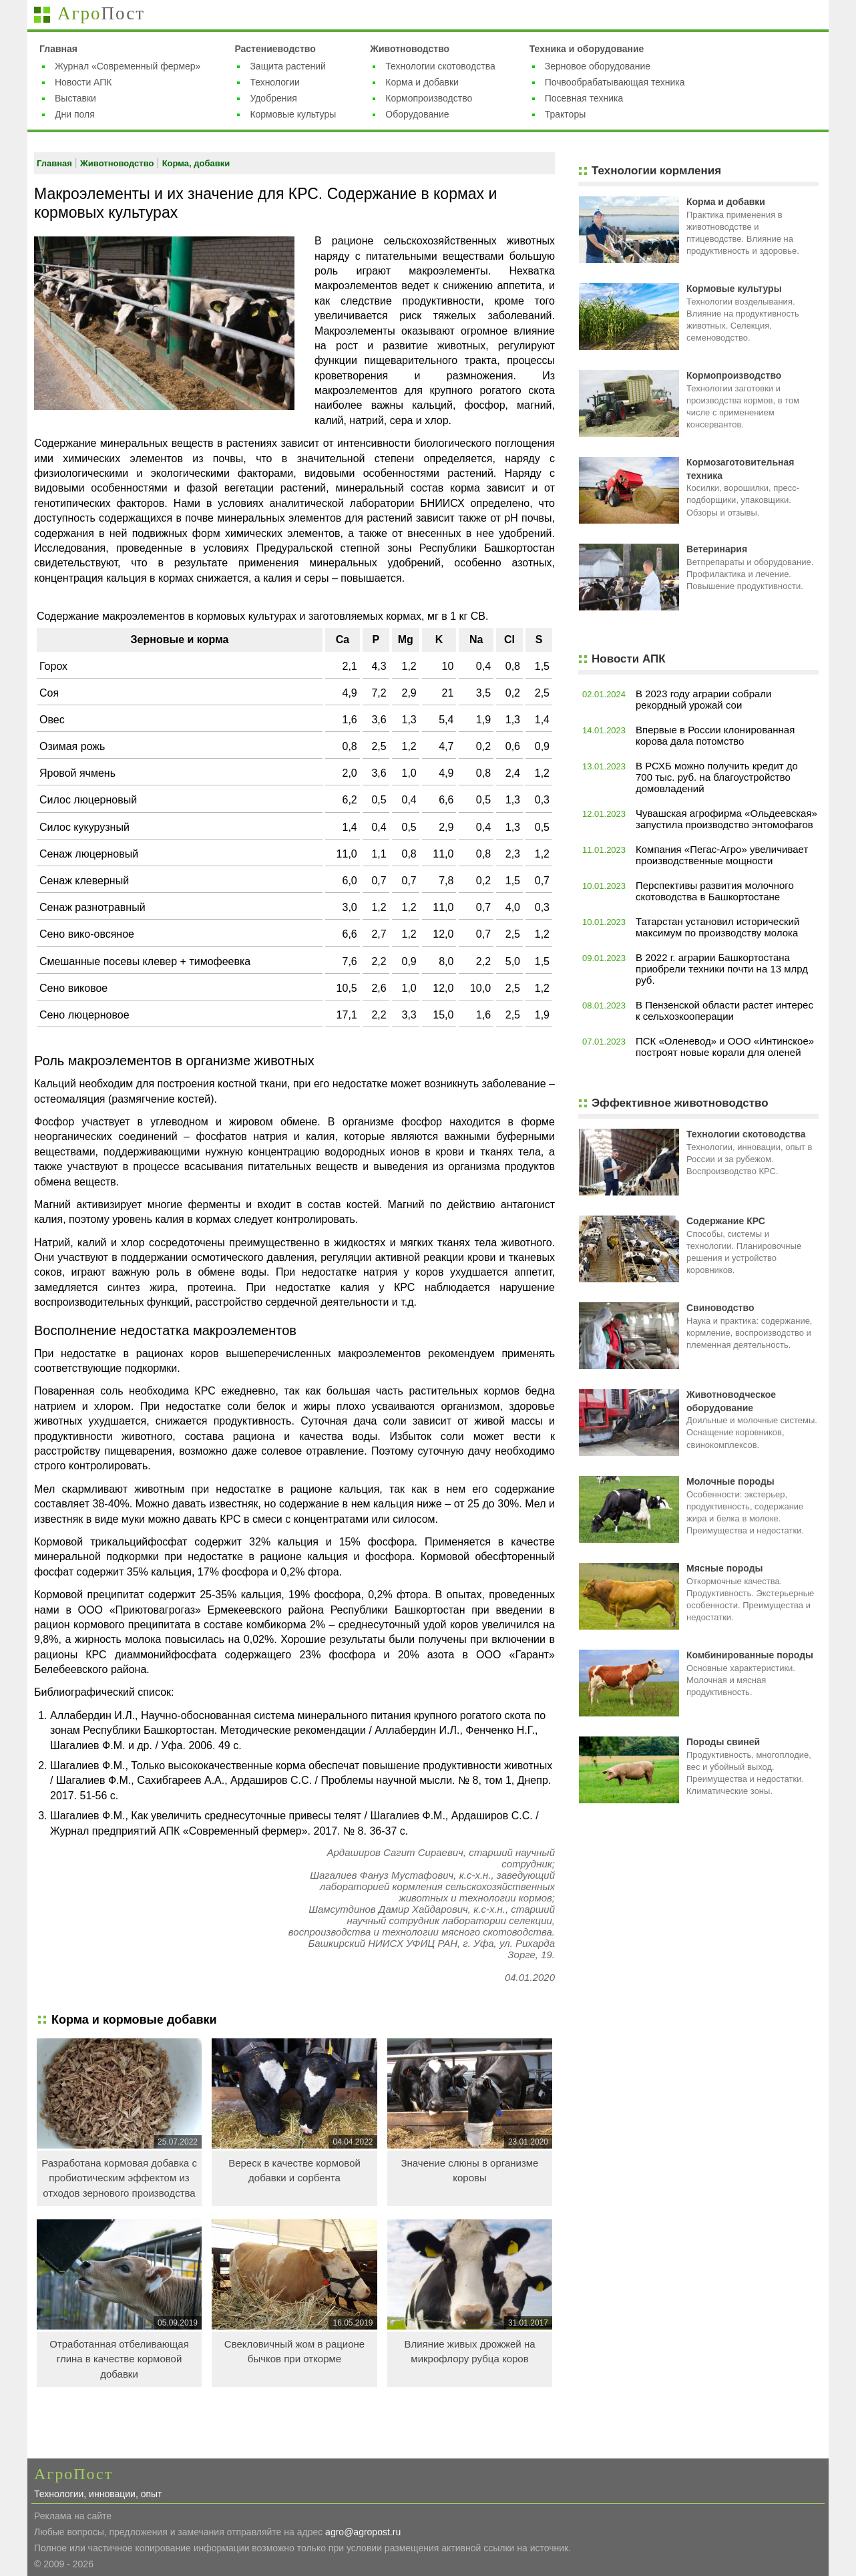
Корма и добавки (422, 82)
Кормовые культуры (293, 114)
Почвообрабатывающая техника (615, 82)
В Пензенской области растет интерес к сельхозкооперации (724, 1010)
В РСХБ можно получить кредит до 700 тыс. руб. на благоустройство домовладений (717, 777)
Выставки (75, 98)
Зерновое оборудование (597, 66)
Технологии (274, 82)
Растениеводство (274, 48)
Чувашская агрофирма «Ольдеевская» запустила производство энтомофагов (726, 818)
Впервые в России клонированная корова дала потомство (715, 735)
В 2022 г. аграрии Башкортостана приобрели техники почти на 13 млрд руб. (722, 969)
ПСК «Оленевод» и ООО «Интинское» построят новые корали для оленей (725, 1046)
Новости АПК (83, 82)
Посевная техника (584, 98)
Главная (58, 48)
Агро (101, 13)
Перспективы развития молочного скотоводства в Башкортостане (715, 891)
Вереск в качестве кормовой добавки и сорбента (294, 2170)
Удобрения (273, 98)
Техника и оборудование (586, 48)
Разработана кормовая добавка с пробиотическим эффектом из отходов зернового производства (119, 2178)
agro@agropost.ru (363, 2532)
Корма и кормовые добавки (134, 2019)
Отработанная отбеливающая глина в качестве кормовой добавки (119, 2359)
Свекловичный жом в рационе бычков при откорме (294, 2351)
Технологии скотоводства (440, 66)
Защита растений (288, 66)
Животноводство (409, 48)
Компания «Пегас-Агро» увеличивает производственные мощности (722, 855)
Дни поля (75, 114)
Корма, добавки (196, 163)
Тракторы (565, 114)
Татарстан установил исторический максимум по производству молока (717, 927)
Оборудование (417, 114)
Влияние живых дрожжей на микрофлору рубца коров (469, 2351)
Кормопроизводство (428, 98)
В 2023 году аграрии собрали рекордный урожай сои (703, 699)
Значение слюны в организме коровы (470, 2170)
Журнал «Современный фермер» (127, 66)
